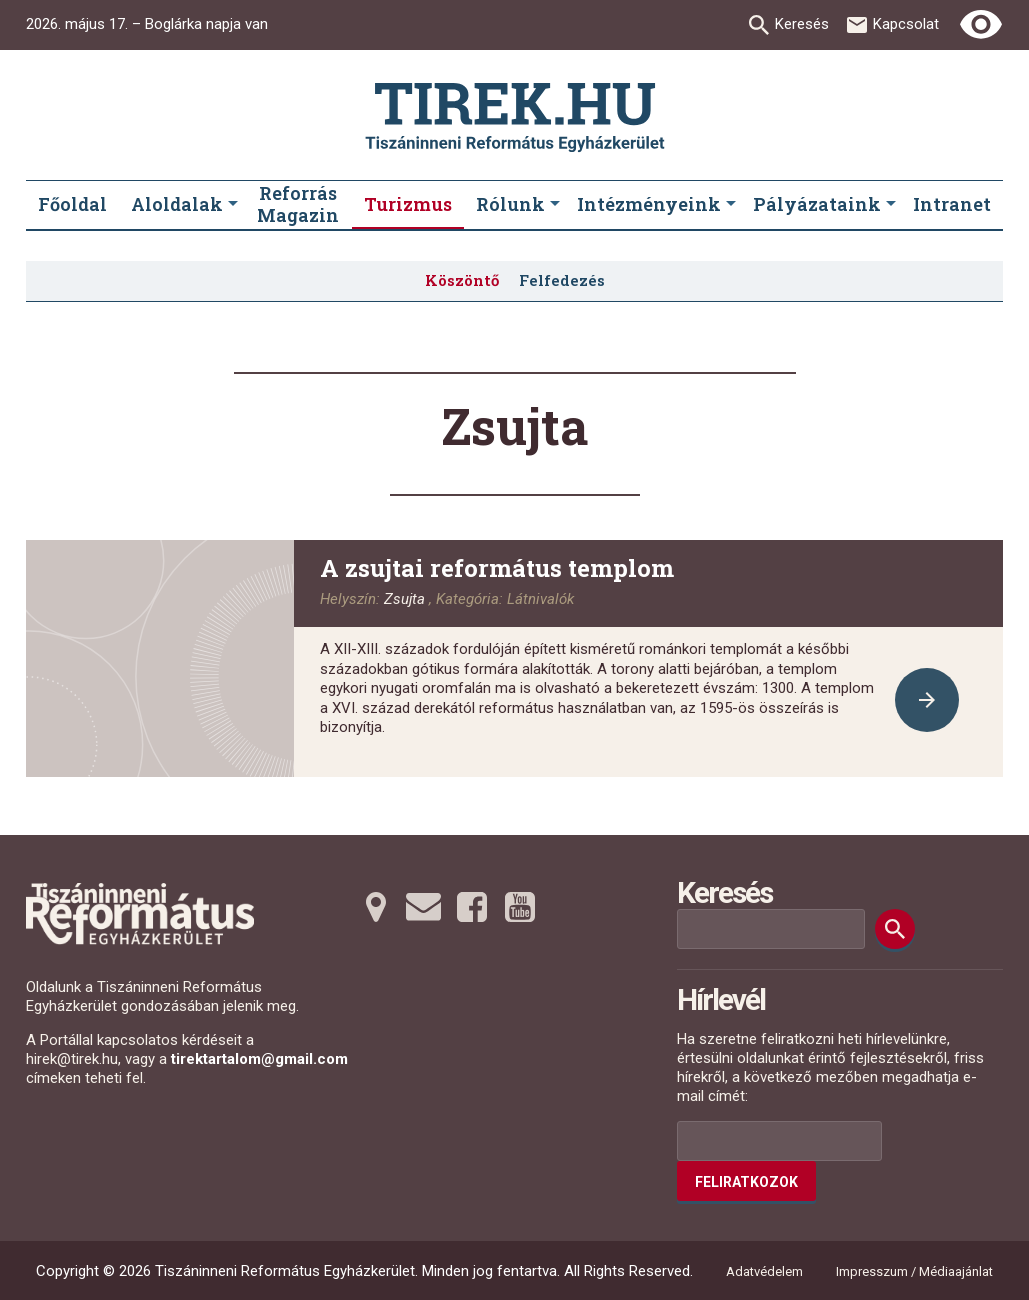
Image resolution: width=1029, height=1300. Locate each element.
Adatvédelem (764, 1271)
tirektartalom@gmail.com (259, 1059)
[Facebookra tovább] (472, 907)
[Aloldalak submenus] (233, 205)
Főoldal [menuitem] (72, 204)
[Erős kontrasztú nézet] (981, 25)
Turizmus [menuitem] (408, 204)
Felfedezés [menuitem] (562, 280)
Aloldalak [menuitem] (177, 204)
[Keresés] (895, 929)
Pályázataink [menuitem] (817, 204)
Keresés (802, 24)
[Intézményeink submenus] (731, 205)
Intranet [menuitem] (952, 204)
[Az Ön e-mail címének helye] (779, 1141)
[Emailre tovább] (424, 907)
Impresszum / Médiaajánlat (914, 1271)
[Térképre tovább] (376, 907)
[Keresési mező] (771, 929)
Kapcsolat (906, 24)
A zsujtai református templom (497, 568)
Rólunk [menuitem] (510, 204)
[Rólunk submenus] (555, 205)
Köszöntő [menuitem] (462, 280)
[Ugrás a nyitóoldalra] (515, 117)
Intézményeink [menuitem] (649, 204)
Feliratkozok (746, 1182)
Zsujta (404, 599)
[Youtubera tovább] (520, 907)
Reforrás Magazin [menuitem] (298, 204)
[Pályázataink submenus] (891, 205)
